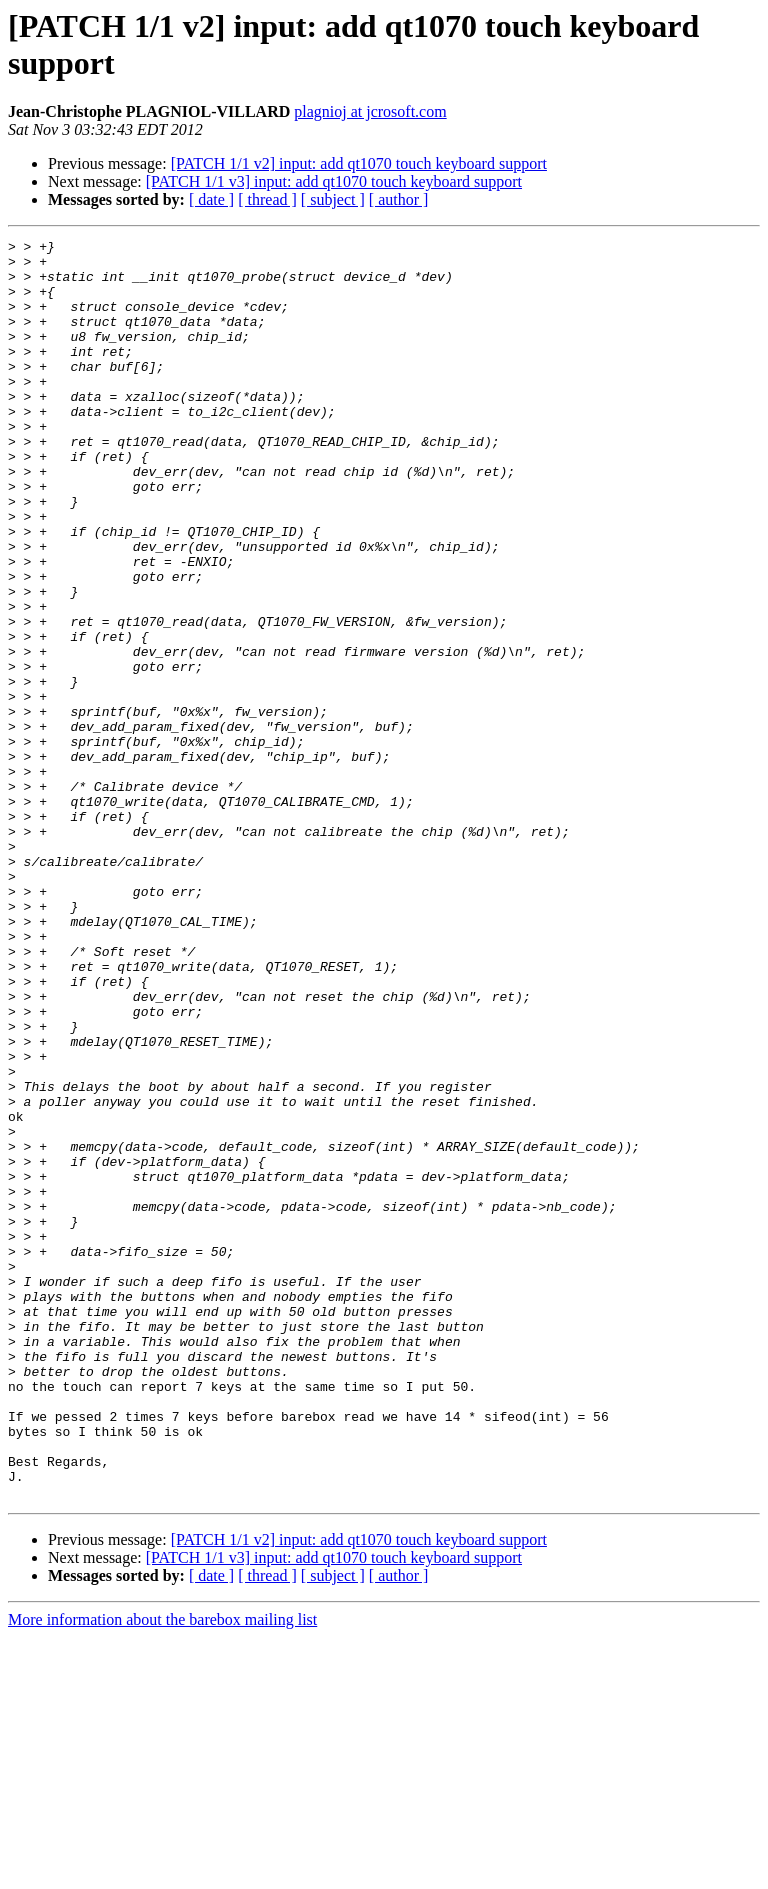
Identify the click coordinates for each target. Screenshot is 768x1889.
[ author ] (399, 199)
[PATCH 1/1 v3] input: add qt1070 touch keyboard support (334, 181)
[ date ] (211, 199)
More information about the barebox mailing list (162, 1871)
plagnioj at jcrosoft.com (370, 111)
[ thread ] (267, 199)
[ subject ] (333, 199)
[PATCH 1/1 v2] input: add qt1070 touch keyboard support (359, 163)
